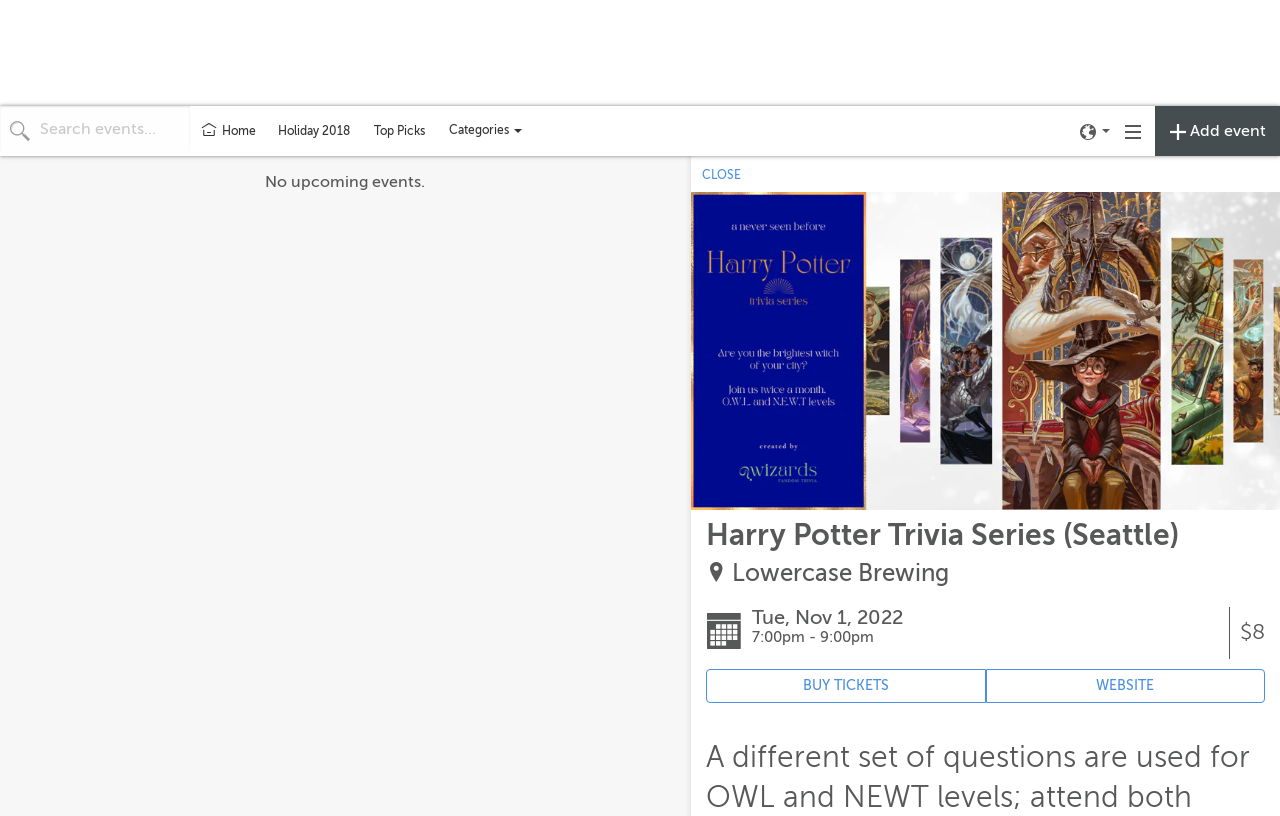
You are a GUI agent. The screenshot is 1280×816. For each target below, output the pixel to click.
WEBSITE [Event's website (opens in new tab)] (1125, 685)
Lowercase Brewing (840, 573)
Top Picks (399, 131)
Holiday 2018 (314, 131)
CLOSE (721, 175)
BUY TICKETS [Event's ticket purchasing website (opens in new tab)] (846, 685)
